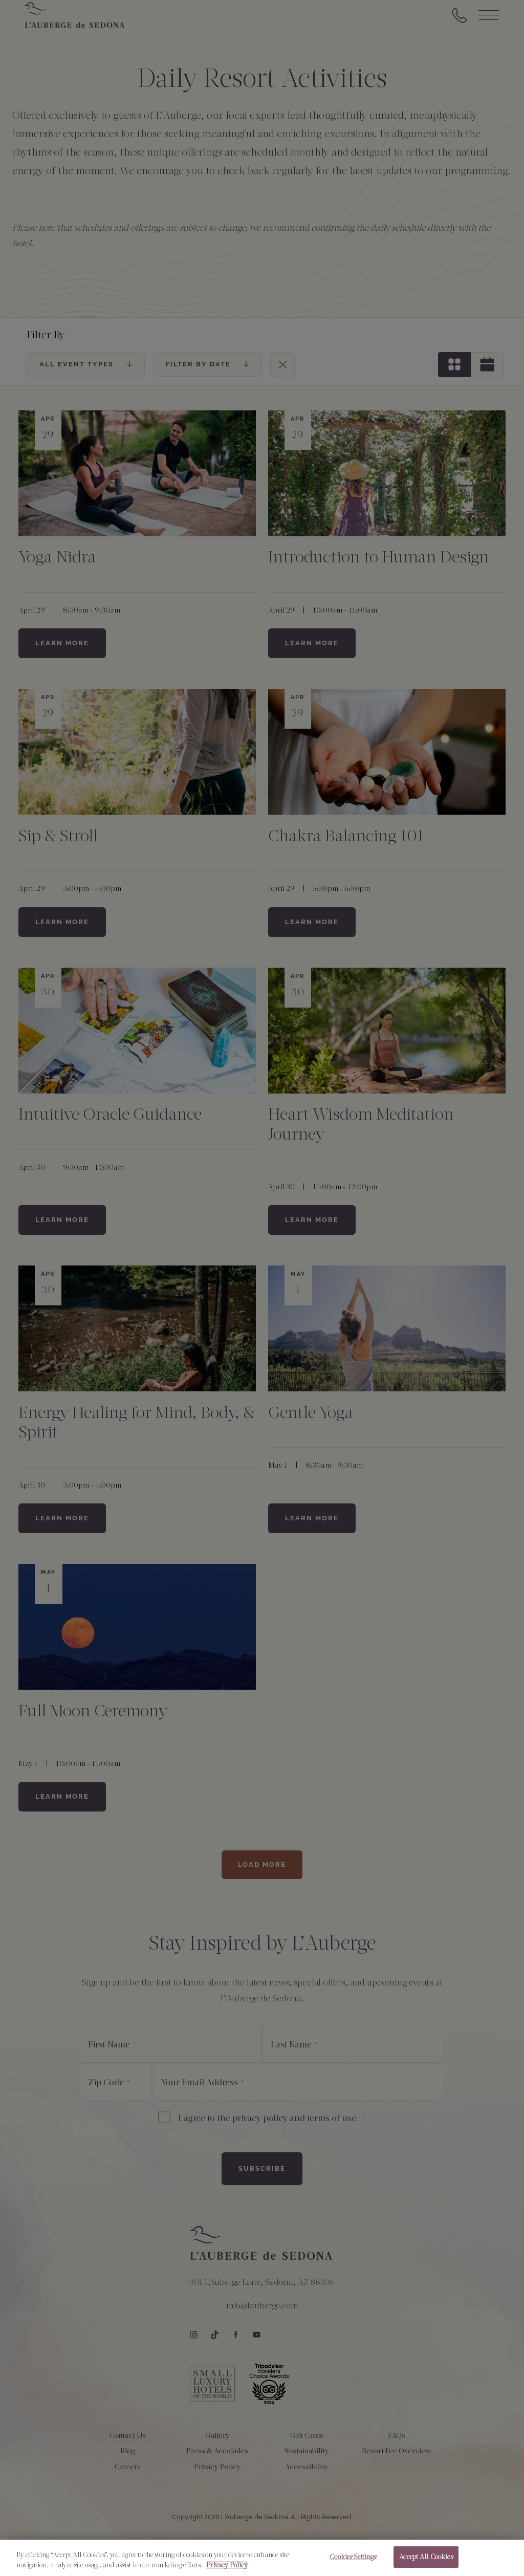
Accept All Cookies (425, 2560)
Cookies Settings (353, 2560)
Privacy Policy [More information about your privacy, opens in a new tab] (227, 2568)
